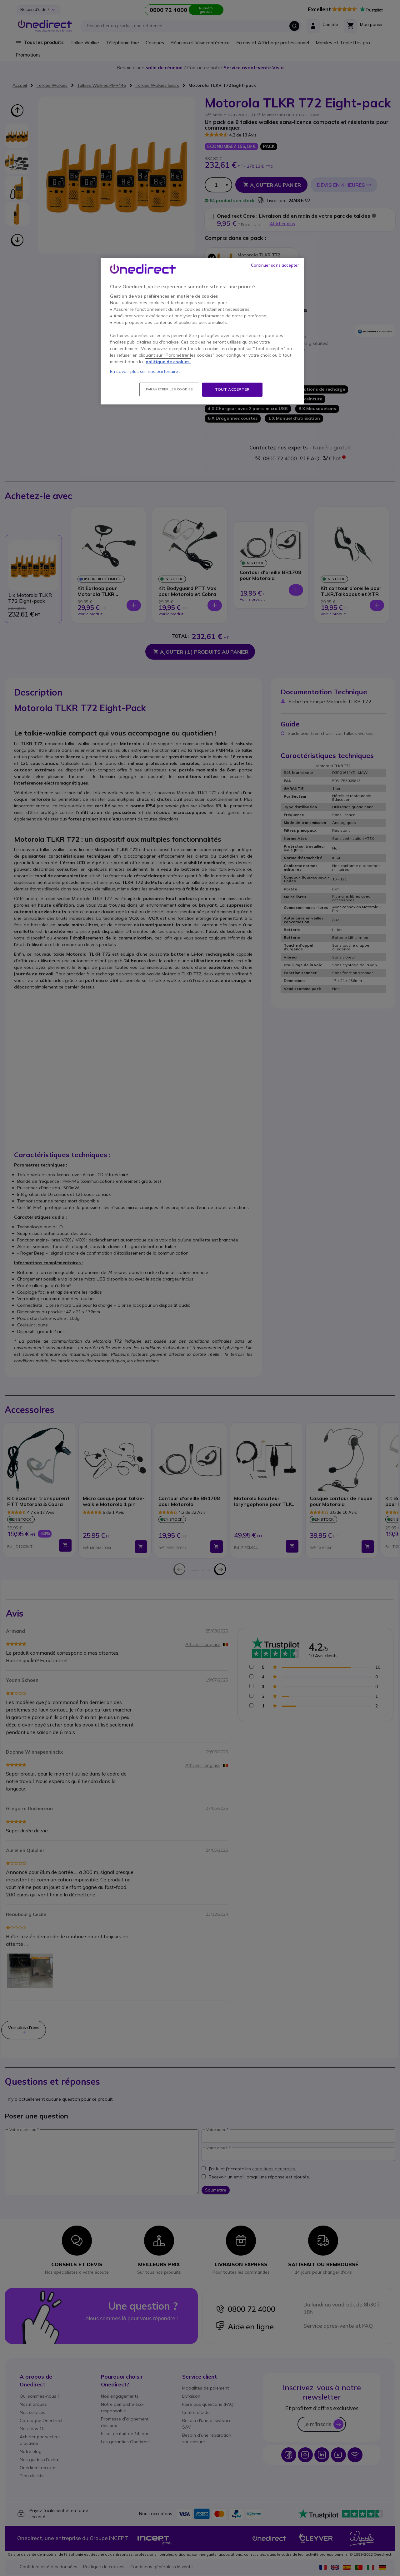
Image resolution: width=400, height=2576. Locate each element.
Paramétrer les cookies (169, 389)
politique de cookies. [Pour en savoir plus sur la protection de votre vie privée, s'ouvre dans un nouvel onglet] (168, 361)
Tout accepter (232, 389)
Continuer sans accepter (275, 265)
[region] (202, 331)
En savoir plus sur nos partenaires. (146, 371)
